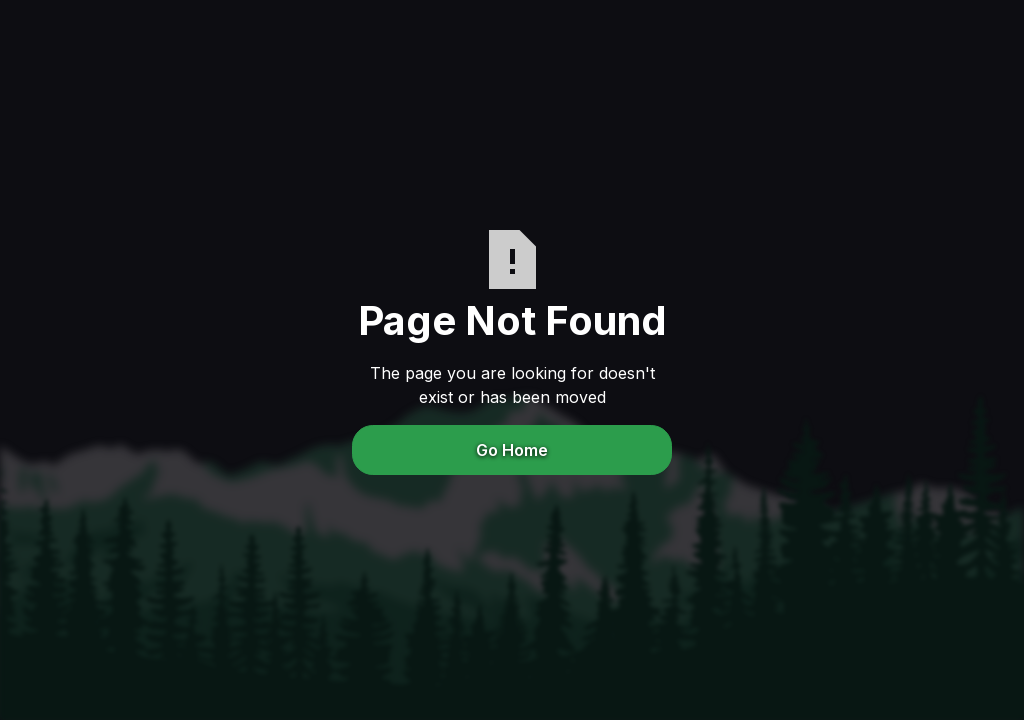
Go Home (512, 450)
